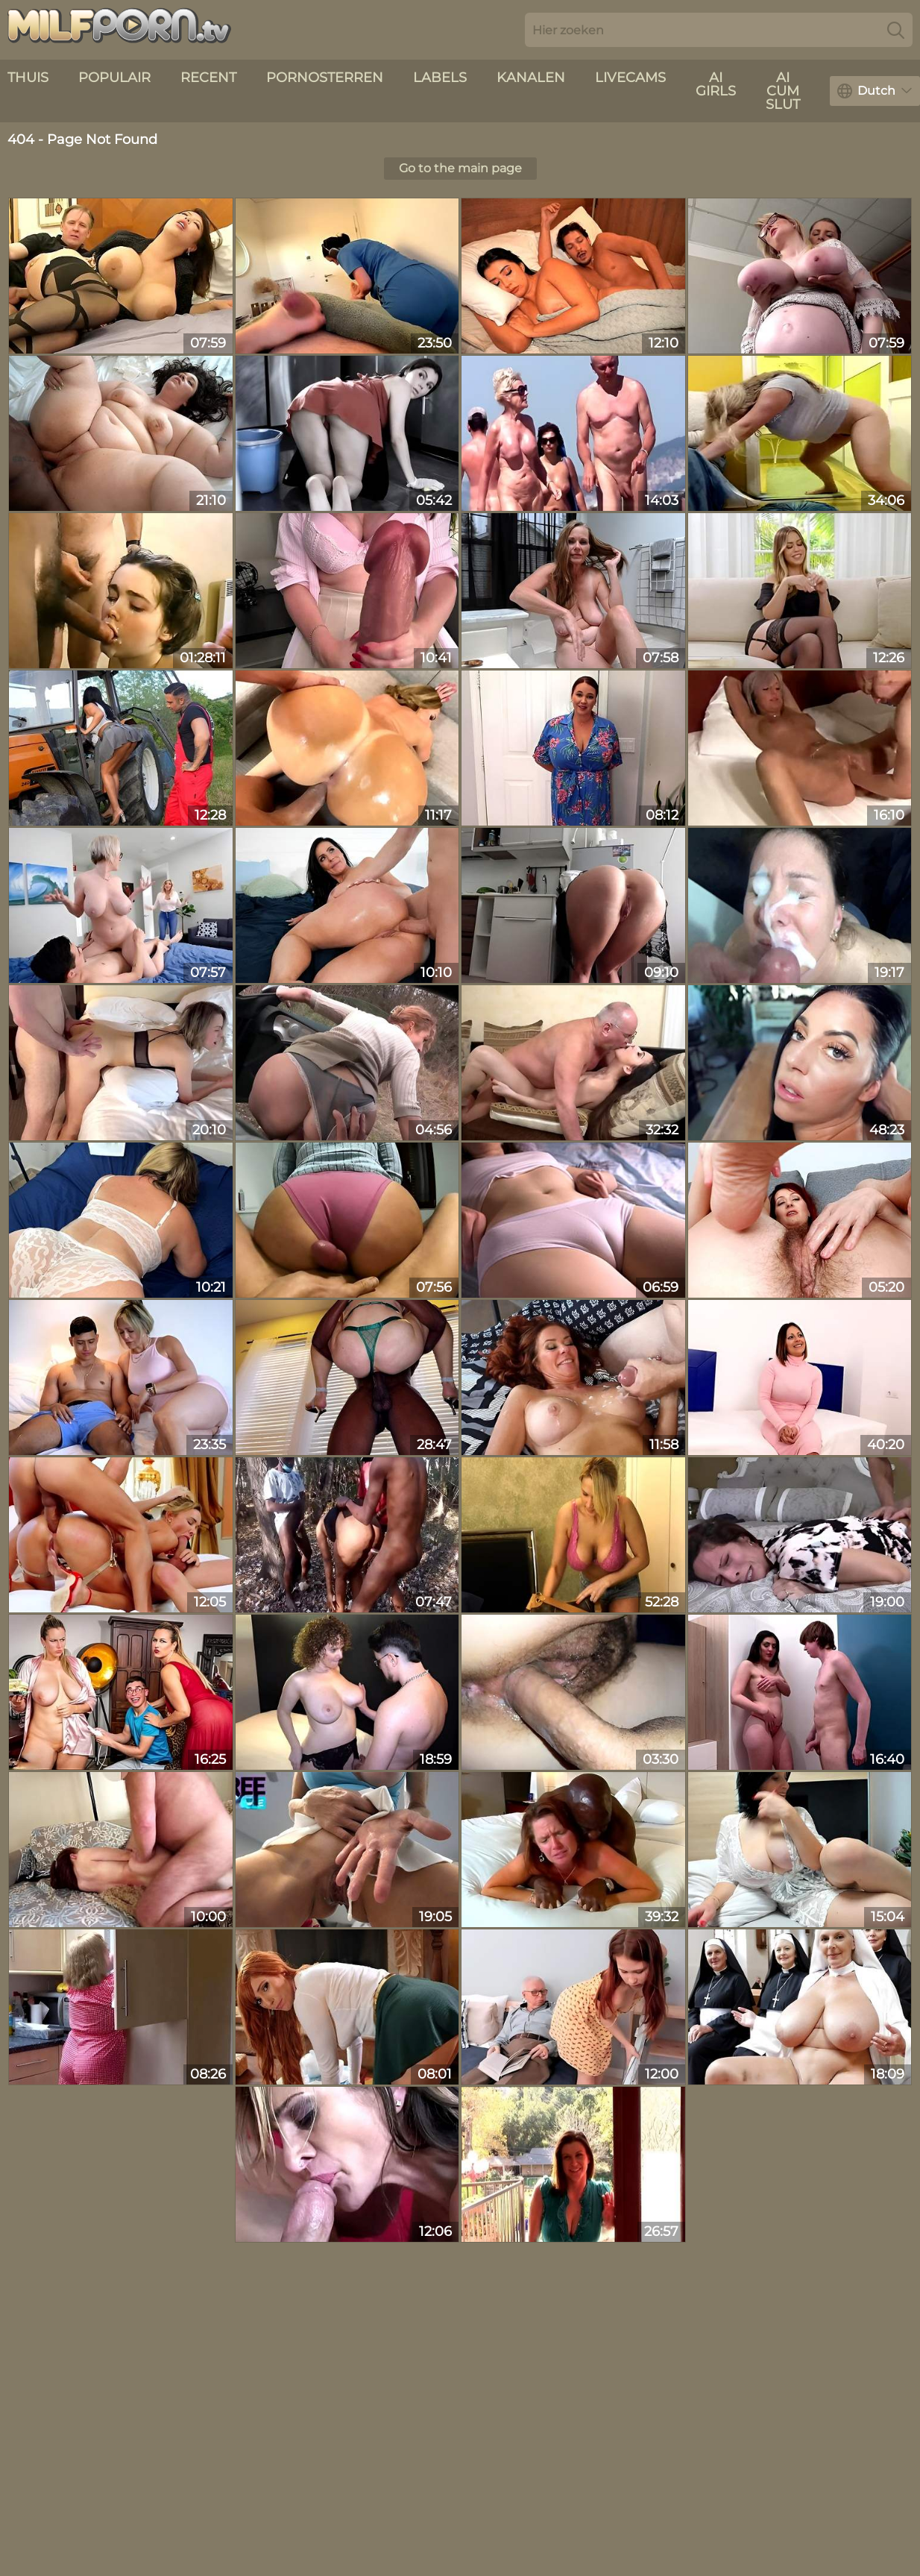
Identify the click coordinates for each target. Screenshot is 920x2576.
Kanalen (531, 77)
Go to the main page (460, 168)
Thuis (27, 77)
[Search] (896, 30)
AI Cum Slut (783, 91)
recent (208, 77)
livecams (630, 77)
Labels (440, 77)
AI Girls (716, 84)
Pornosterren (324, 77)
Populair (114, 77)
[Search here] (719, 30)
